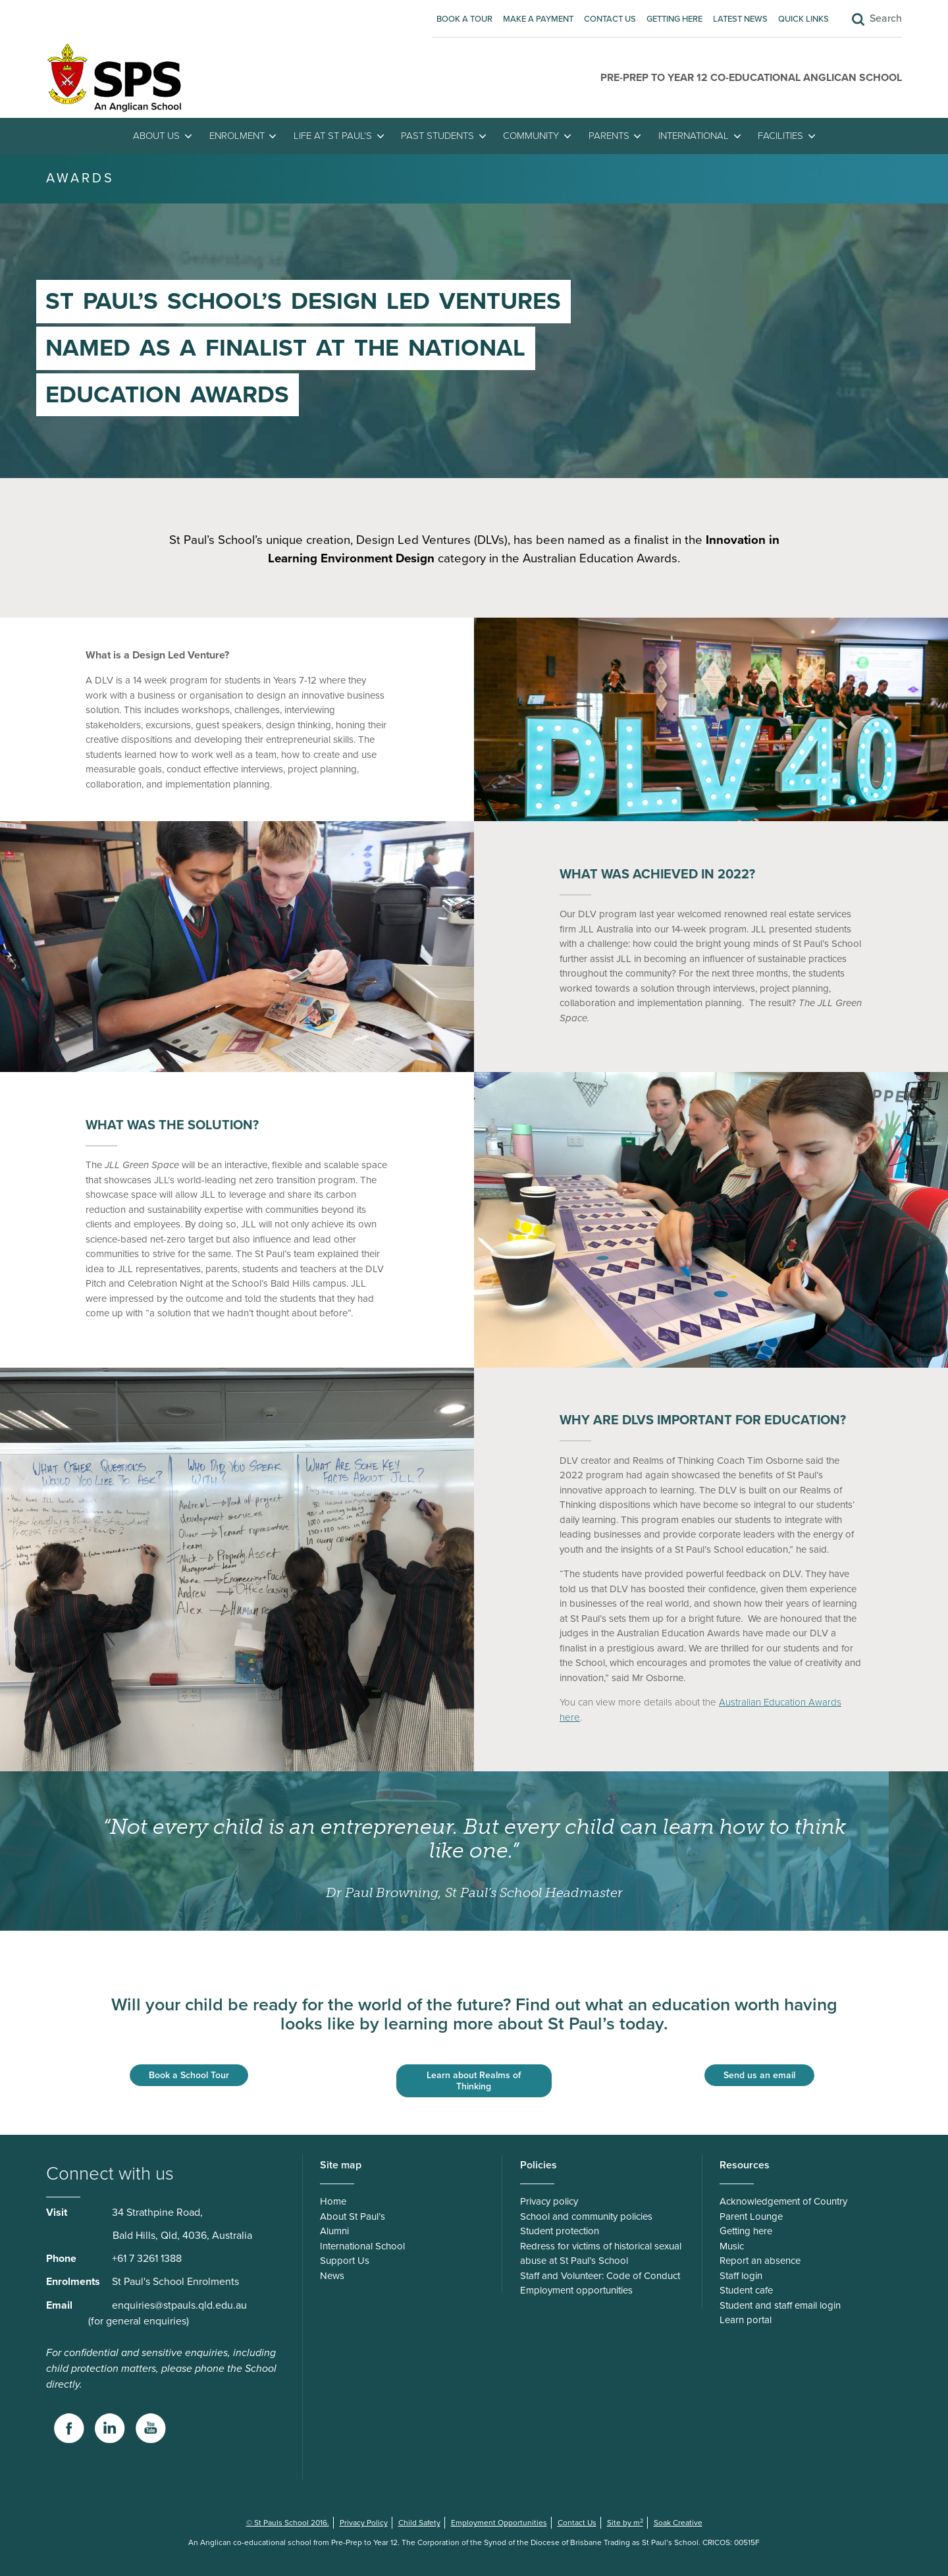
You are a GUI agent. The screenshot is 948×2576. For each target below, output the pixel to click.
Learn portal (746, 2320)
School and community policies (586, 2216)
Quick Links (803, 19)
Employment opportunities (576, 2290)
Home (333, 2201)
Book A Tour (464, 19)
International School (362, 2246)
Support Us (344, 2261)
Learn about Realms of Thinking (474, 2081)
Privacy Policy (364, 2522)
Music (732, 2246)
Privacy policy (549, 2201)
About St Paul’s (352, 2216)
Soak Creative (678, 2522)
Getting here (674, 19)
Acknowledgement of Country (783, 2201)
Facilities (780, 136)
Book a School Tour (189, 2075)
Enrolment (237, 136)
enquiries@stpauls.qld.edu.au (179, 2305)
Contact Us (610, 19)
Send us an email (759, 2075)
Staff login (741, 2276)
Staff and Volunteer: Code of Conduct (600, 2276)
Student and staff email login (780, 2305)
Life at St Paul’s (333, 136)
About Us (156, 136)
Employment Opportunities (499, 2522)
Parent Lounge (751, 2216)
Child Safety (419, 2522)
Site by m (625, 2522)
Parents (609, 136)
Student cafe (746, 2290)
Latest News (740, 19)
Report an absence (760, 2261)
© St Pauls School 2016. (287, 2522)
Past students (437, 136)
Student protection (559, 2231)
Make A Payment (538, 19)
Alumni (334, 2231)
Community (531, 136)
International (693, 136)
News (332, 2276)
